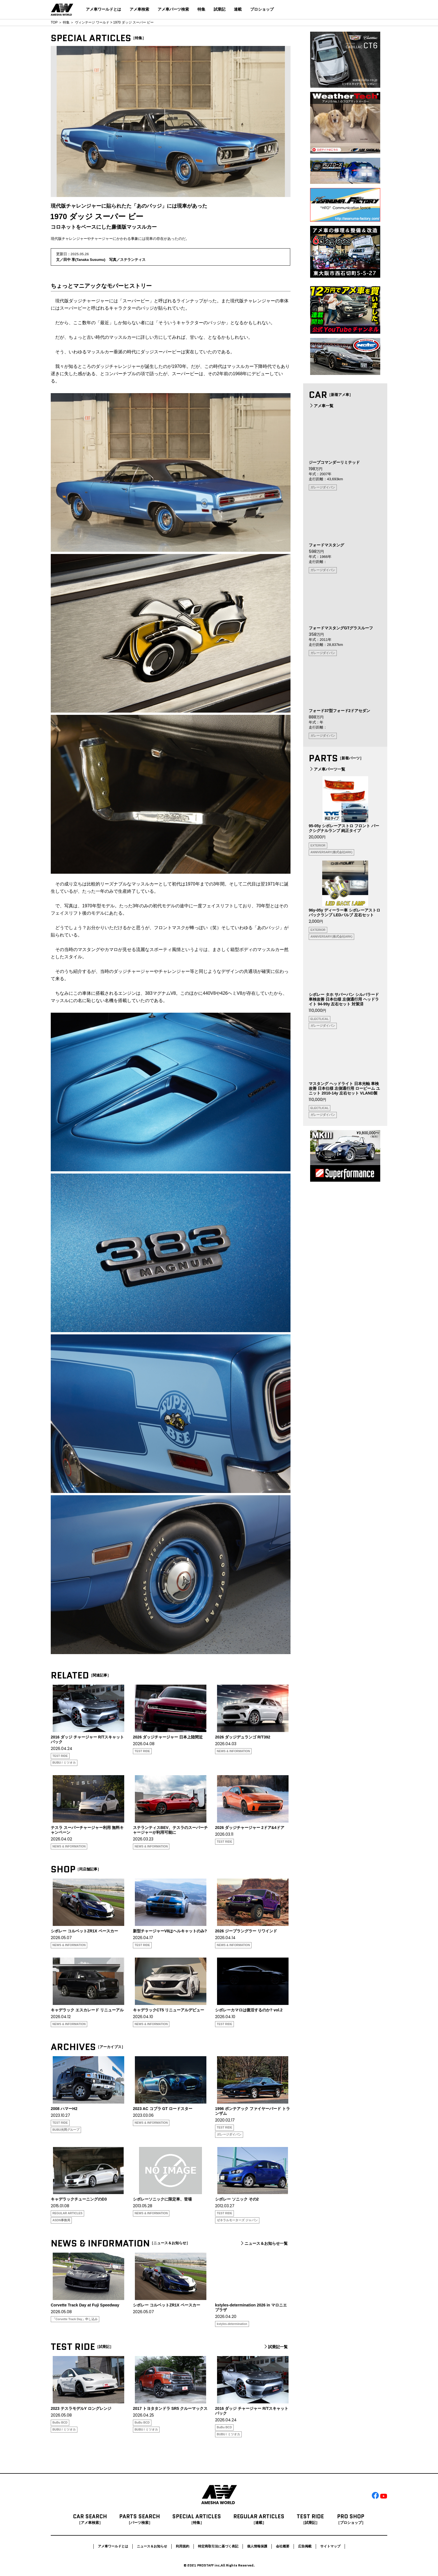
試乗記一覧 (275, 2347)
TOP (54, 22)
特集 (201, 9)
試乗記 (219, 9)
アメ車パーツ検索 (173, 9)
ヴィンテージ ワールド (92, 22)
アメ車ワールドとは (103, 9)
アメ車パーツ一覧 (327, 769)
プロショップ (262, 9)
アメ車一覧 (321, 406)
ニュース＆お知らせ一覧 (263, 2243)
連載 (238, 9)
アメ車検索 (139, 9)
